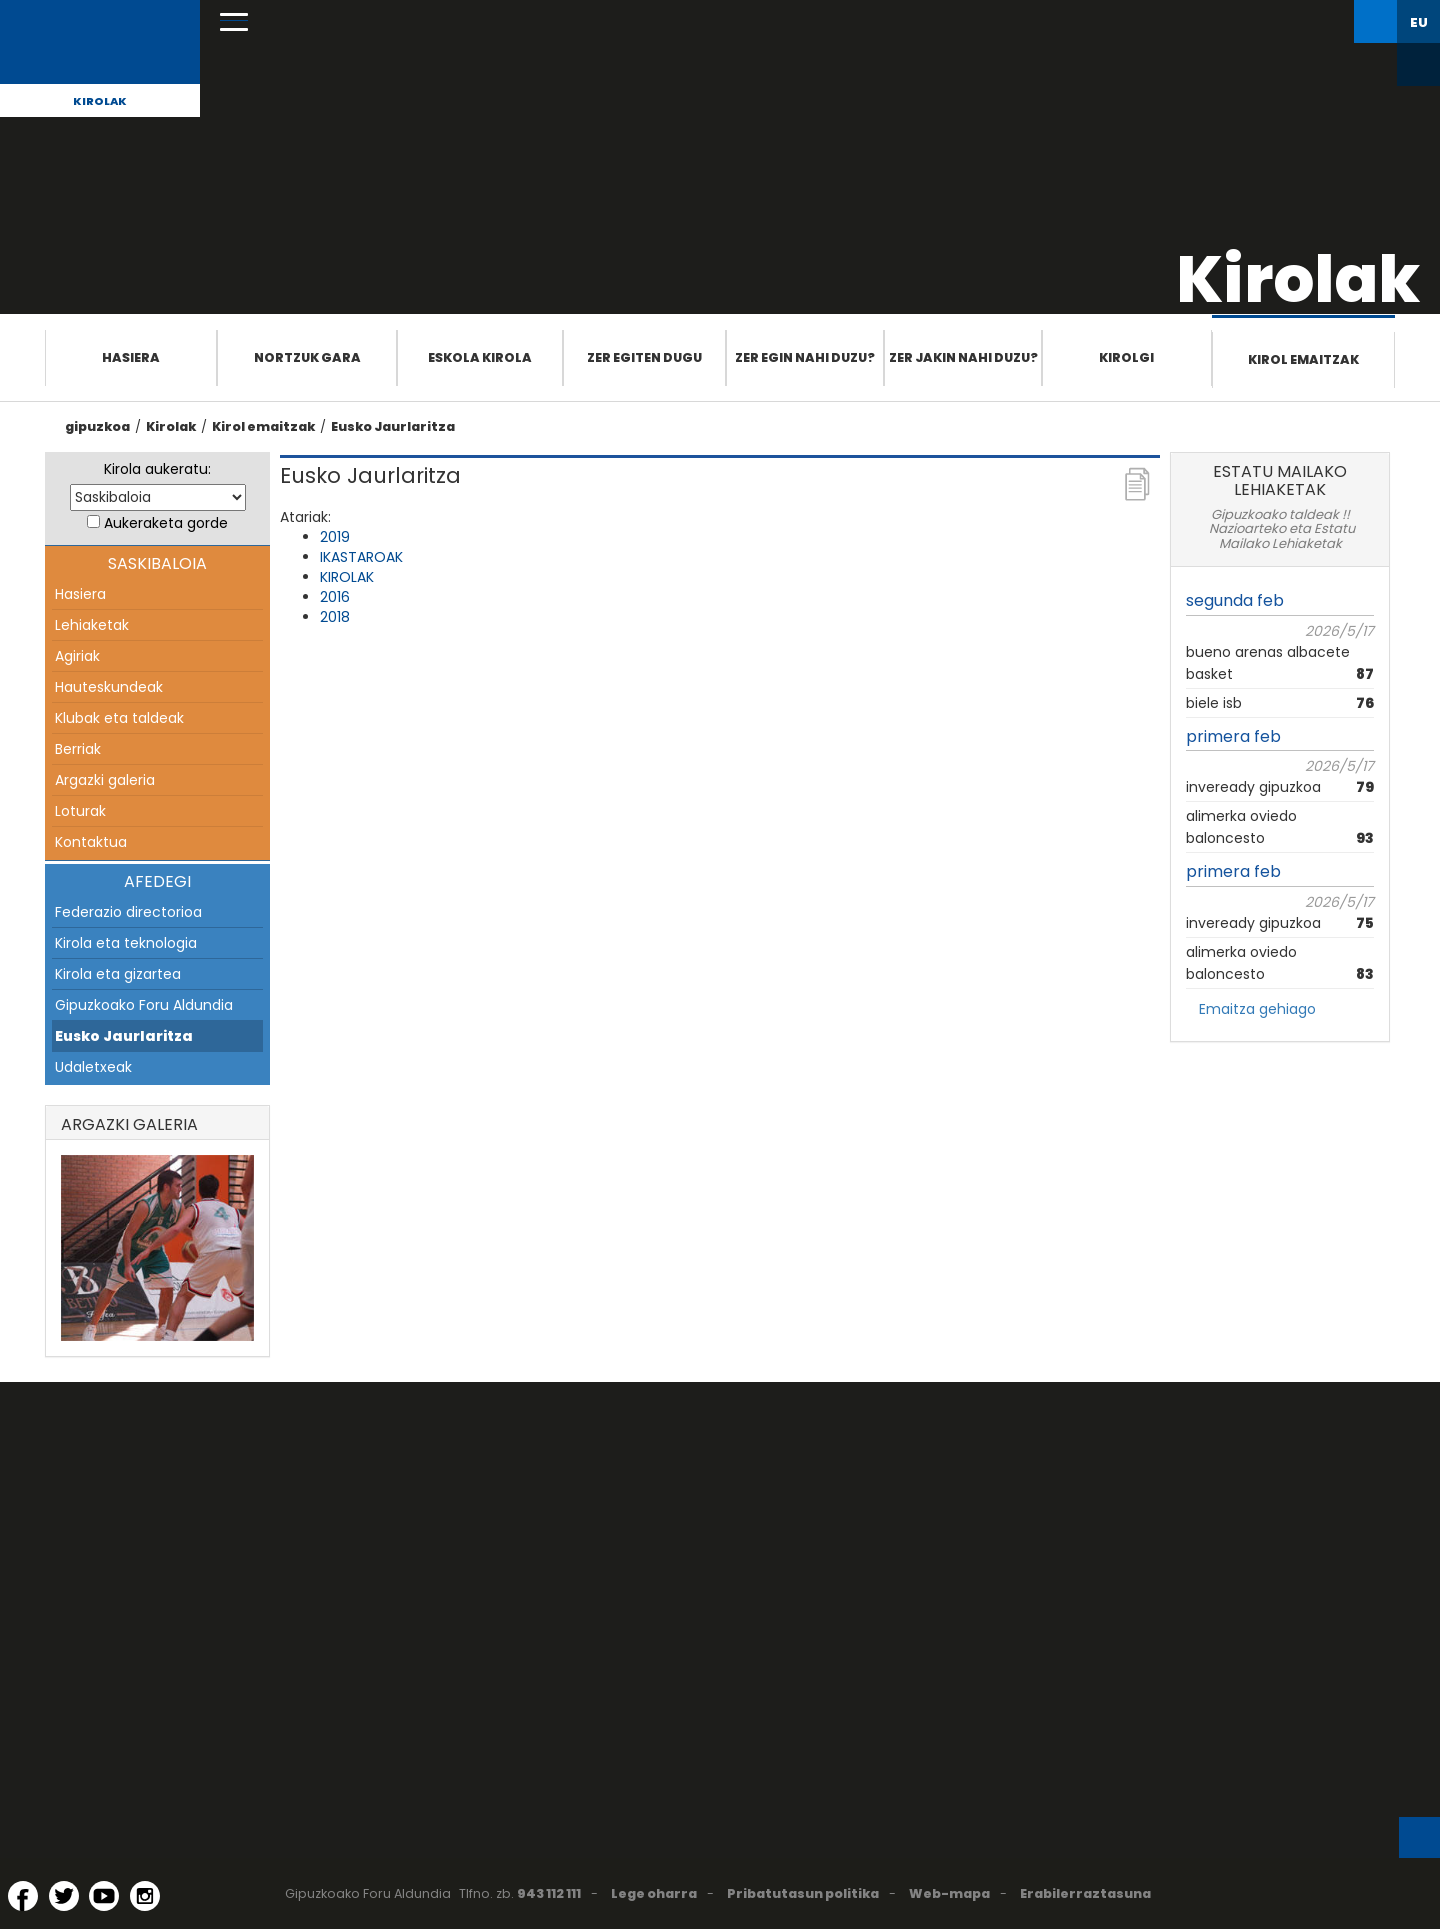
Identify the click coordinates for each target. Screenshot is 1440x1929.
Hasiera (131, 357)
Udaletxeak (93, 1067)
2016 (335, 597)
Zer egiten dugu (644, 357)
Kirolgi (1126, 357)
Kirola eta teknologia (126, 943)
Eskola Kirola (480, 357)
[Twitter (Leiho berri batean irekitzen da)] (64, 1896)
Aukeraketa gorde (166, 523)
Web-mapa (949, 1893)
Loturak (80, 811)
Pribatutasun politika (803, 1893)
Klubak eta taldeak (119, 718)
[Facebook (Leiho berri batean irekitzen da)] (23, 1896)
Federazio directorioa (128, 912)
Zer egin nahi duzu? (805, 357)
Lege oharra (654, 1893)
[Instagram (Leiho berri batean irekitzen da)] (145, 1896)
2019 (335, 537)
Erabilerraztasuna (1085, 1893)
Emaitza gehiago (1257, 1009)
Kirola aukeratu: (157, 469)
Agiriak (77, 656)
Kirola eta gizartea (118, 974)
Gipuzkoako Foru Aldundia (144, 1005)
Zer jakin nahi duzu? (963, 357)
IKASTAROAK (361, 557)
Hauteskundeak (109, 687)
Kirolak (100, 101)
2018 (335, 617)
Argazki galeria (105, 780)
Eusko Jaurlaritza (393, 426)
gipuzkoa (97, 426)
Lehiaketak (92, 625)
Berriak (78, 749)
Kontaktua (91, 842)
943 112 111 (549, 1893)
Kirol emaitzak (1303, 359)
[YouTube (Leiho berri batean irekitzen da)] (104, 1896)
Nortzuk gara (307, 357)
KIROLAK (347, 577)
